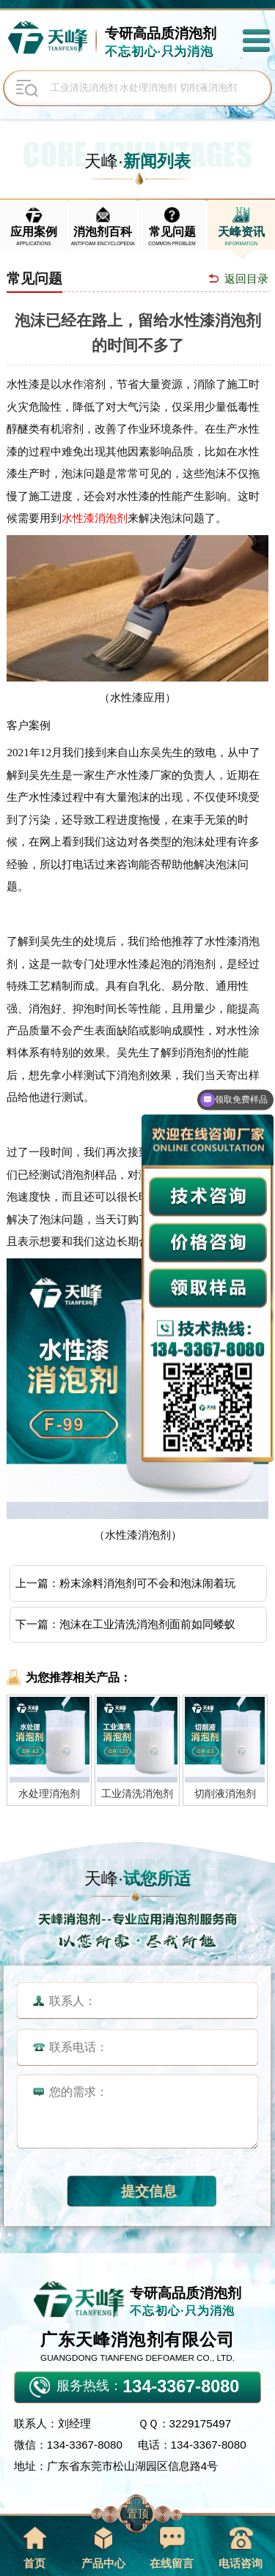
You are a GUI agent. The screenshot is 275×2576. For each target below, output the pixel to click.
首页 (34, 2548)
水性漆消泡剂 (95, 518)
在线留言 (172, 2548)
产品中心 (103, 2548)
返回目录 (246, 278)
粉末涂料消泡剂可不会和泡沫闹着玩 (147, 1583)
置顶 (138, 2513)
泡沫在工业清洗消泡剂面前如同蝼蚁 (147, 1624)
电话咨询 (241, 2548)
